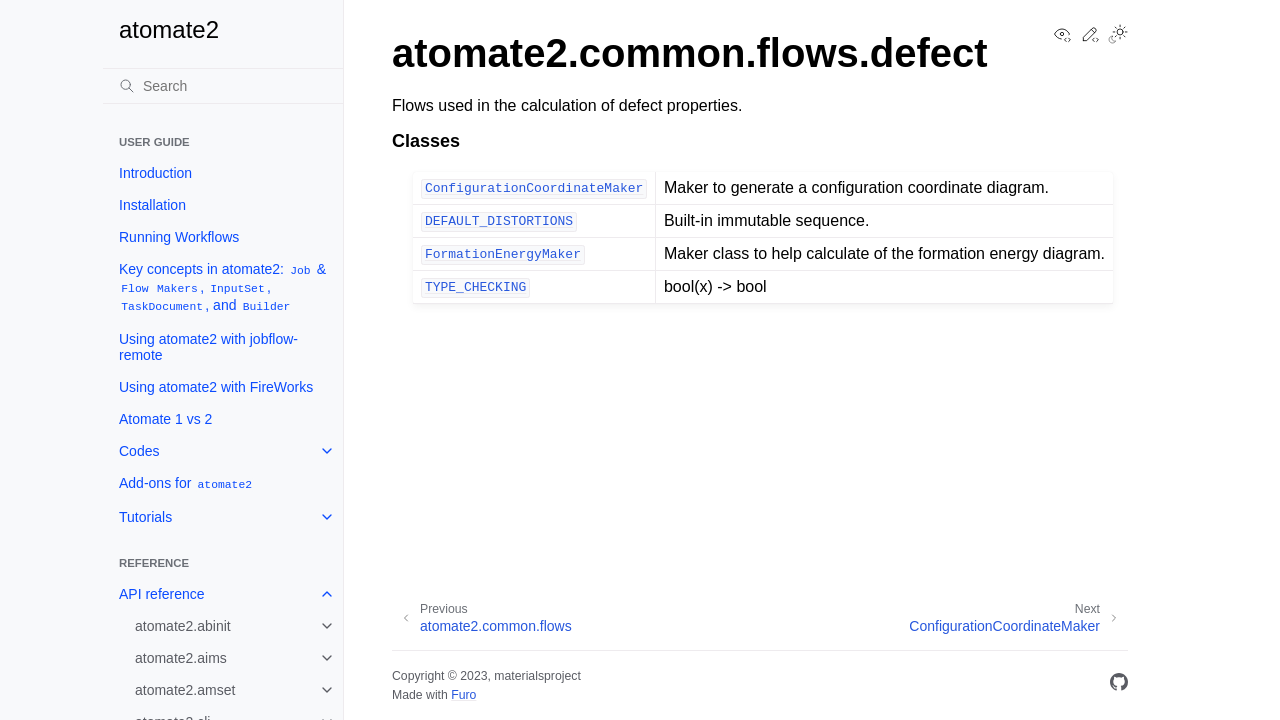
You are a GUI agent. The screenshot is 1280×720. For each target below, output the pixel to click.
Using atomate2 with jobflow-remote (208, 347)
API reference (162, 594)
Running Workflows (179, 237)
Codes (139, 451)
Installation (152, 205)
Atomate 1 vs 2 (165, 419)
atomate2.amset (185, 690)
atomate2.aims (181, 658)
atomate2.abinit (183, 626)
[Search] (223, 86)
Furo (463, 695)
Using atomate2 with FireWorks (216, 387)
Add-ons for (186, 483)
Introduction (155, 173)
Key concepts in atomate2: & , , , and (222, 287)
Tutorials (145, 517)
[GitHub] (1119, 685)
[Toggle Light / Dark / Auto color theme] (1118, 36)
